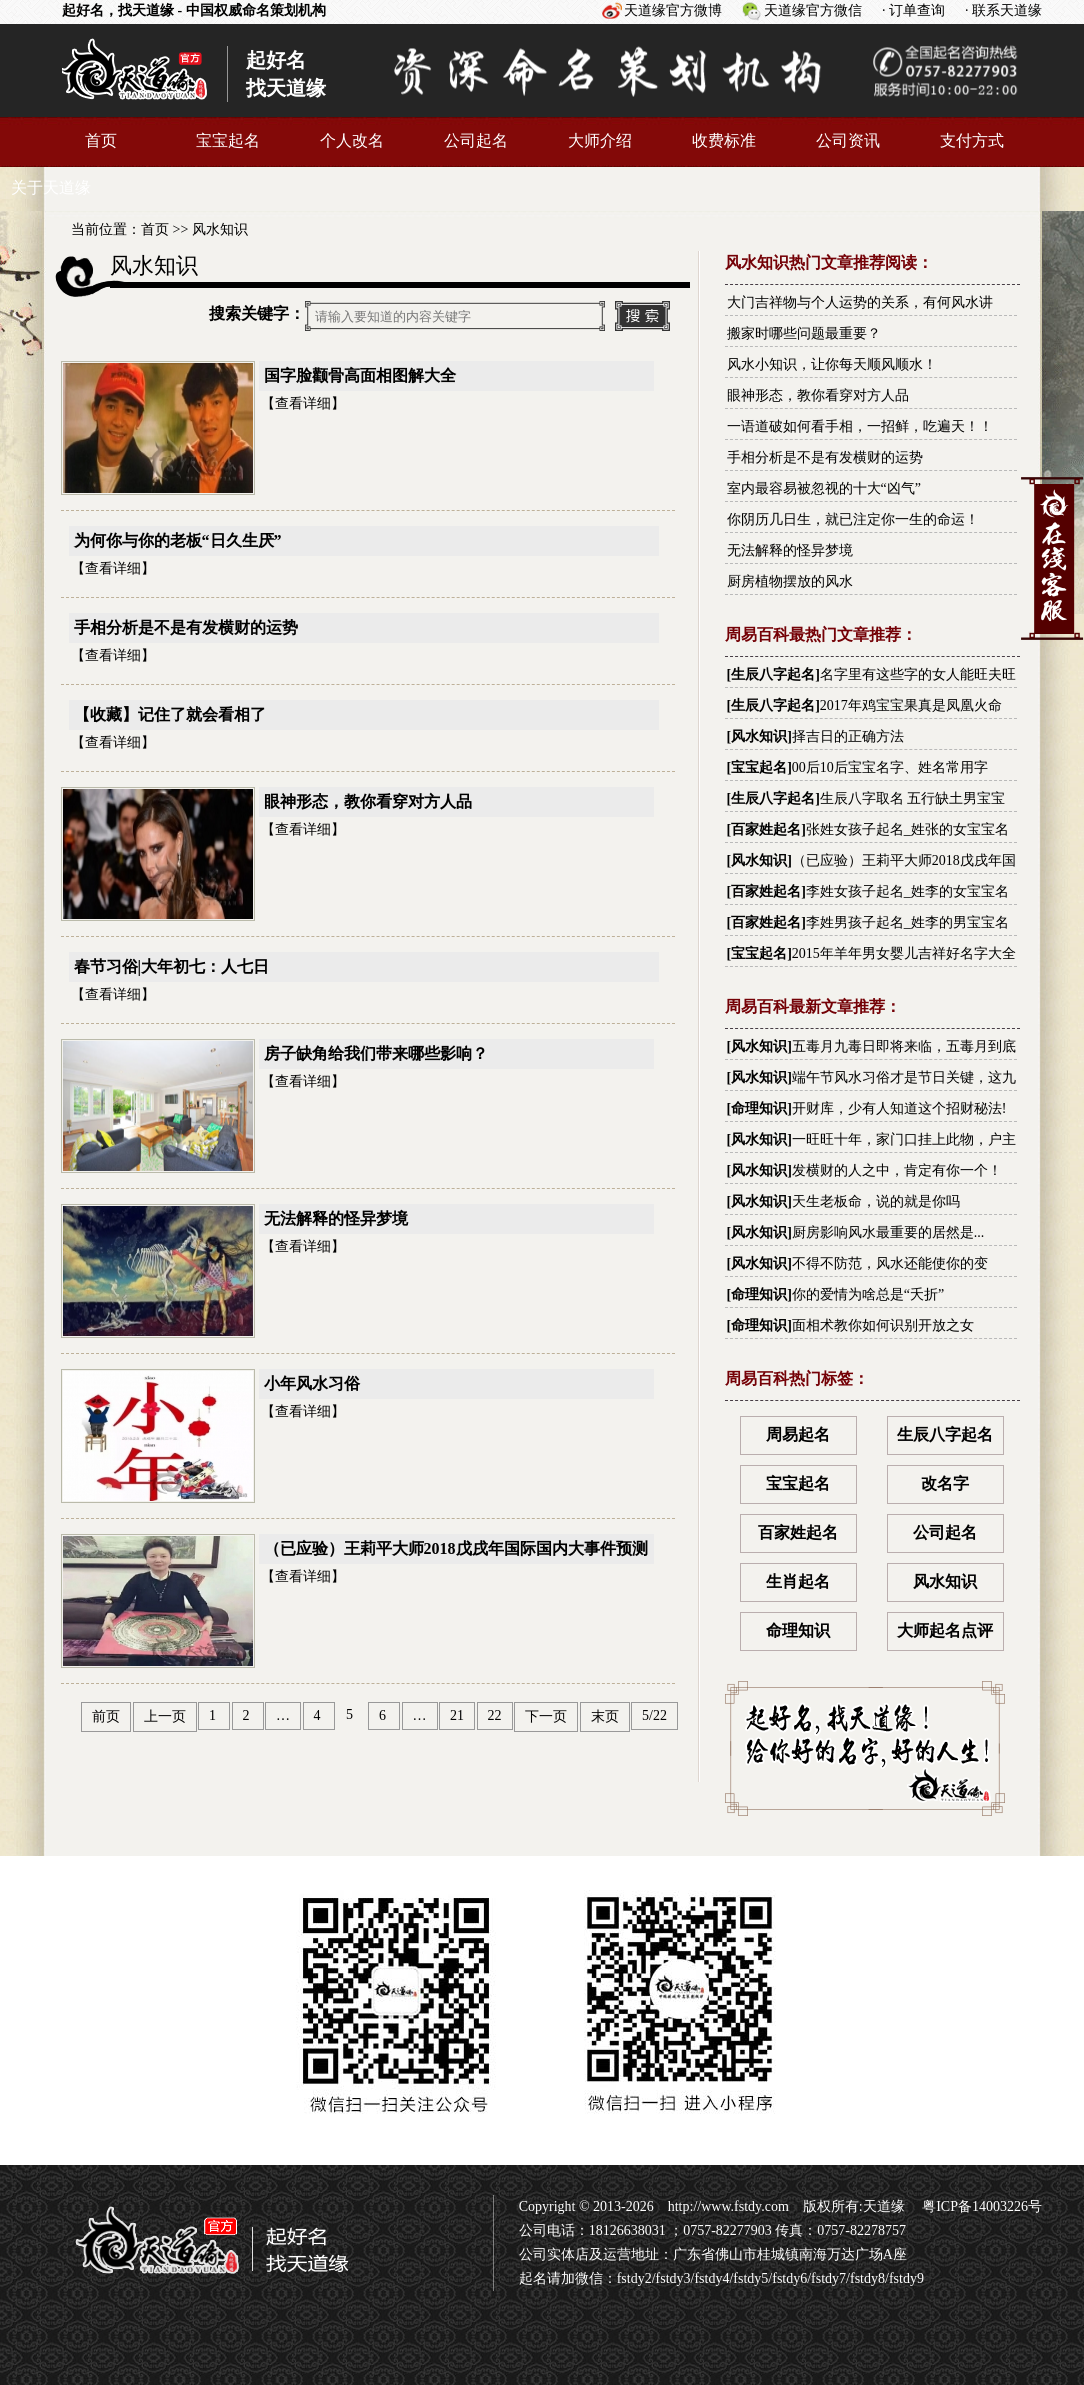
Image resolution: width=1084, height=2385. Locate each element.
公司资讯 (848, 140)
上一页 (165, 1716)
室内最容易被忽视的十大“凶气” (824, 488)
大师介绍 (600, 140)
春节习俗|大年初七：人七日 (172, 966)
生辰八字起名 (773, 674)
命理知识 (759, 1108)
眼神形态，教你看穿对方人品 (368, 801)
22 (495, 1715)
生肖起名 (798, 1581)
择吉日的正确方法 (848, 736)
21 (457, 1715)
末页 (605, 1716)
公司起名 (476, 140)
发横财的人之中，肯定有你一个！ (897, 1170)
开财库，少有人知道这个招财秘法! (899, 1108)
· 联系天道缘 (1003, 10)
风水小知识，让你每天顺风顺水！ (832, 364)
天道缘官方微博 (673, 10)
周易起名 (798, 1434)
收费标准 (724, 140)
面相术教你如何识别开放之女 (883, 1325)
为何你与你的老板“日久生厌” (178, 540)
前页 (106, 1716)
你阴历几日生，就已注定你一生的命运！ (853, 519)
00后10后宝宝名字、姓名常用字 (890, 767)
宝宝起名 (228, 140)
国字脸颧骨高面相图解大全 (360, 375)
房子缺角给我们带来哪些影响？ (376, 1053)
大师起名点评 (945, 1630)
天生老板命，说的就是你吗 (876, 1201)
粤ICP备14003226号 (980, 2206)
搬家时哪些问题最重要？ (804, 333)
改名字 (945, 1483)
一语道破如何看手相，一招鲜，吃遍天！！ (860, 426)
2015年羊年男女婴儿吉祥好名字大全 (904, 953)
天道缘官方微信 (813, 10)
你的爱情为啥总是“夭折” (868, 1294)
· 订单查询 (913, 10)
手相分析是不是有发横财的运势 (186, 627)
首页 (101, 140)
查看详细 (303, 403)
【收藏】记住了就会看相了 (170, 714)
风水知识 (220, 229)
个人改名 (352, 140)
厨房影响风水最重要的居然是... (888, 1232)
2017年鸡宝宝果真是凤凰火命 (911, 705)
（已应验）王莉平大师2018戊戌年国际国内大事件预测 (456, 1548)
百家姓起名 (766, 829)
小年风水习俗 (312, 1383)
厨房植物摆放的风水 (790, 581)
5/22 (654, 1715)
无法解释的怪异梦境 (336, 1218)
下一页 (546, 1716)
